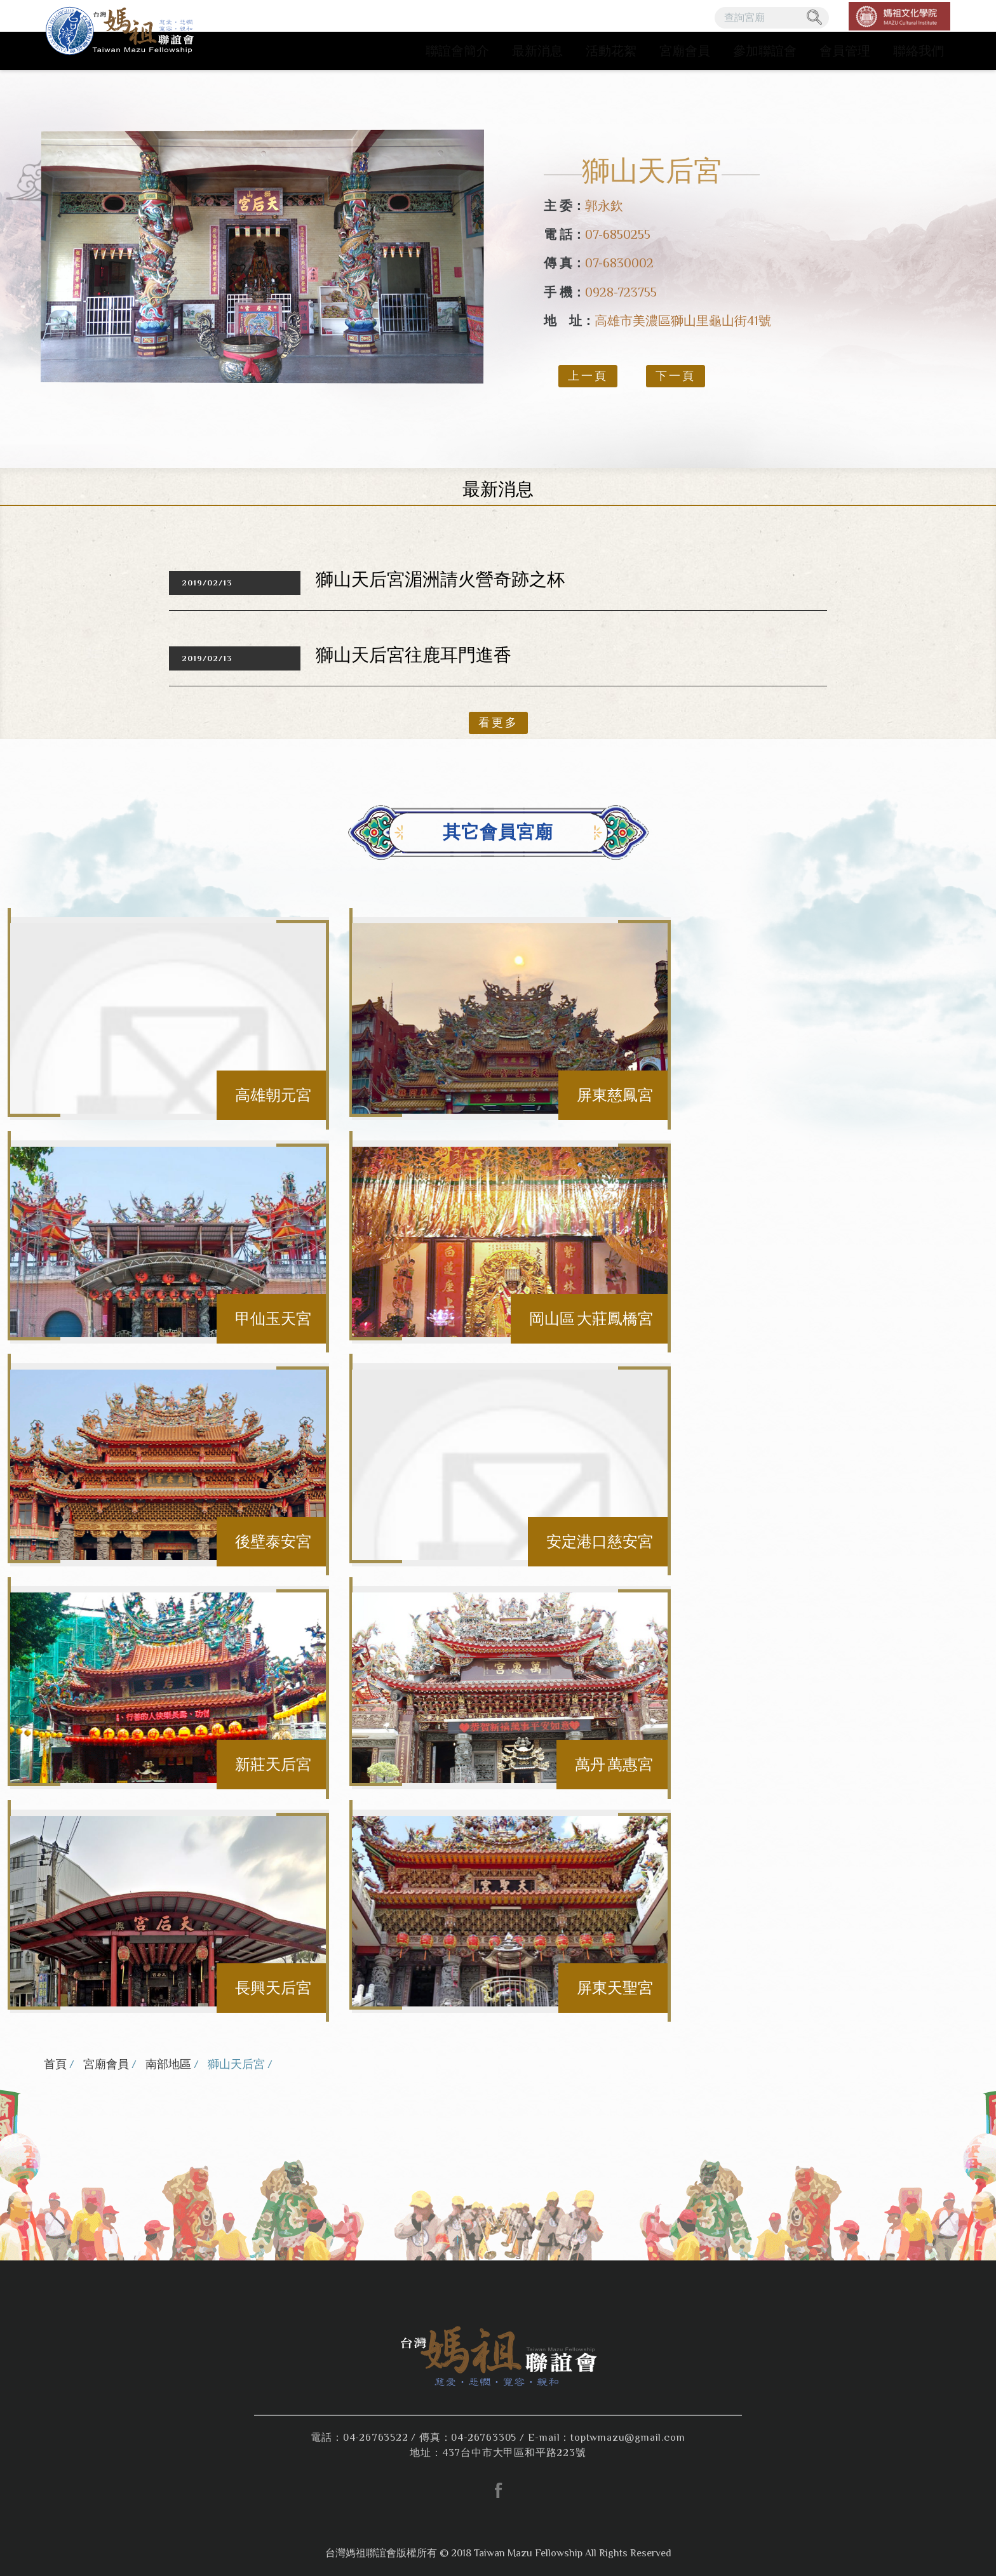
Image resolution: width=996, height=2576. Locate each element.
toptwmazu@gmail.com (627, 2437)
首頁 (55, 2064)
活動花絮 (611, 51)
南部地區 (168, 2064)
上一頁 (588, 376)
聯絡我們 (918, 51)
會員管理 (844, 51)
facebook (498, 2490)
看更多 (498, 722)
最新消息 (537, 51)
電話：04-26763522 (359, 2437)
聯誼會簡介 (457, 51)
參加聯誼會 (765, 51)
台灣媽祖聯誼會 (122, 34)
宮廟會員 (684, 51)
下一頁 (676, 376)
